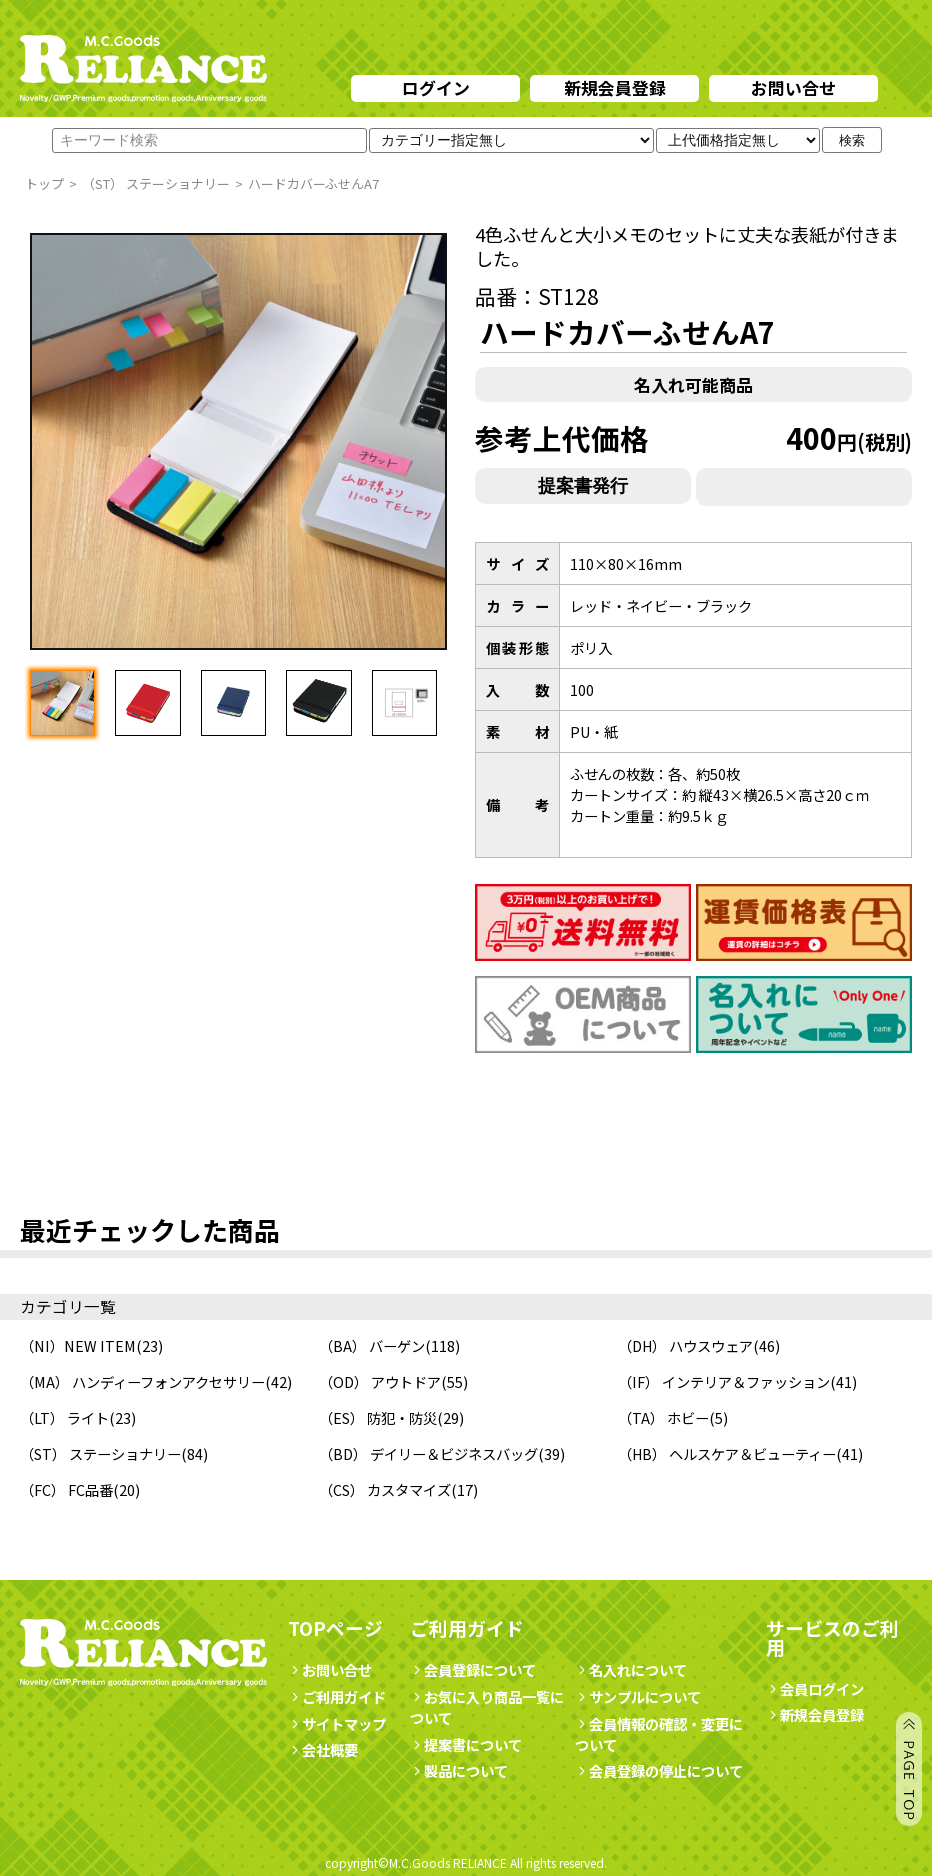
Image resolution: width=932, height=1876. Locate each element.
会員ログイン (815, 1688)
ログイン (436, 87)
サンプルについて (638, 1696)
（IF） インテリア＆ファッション (724, 1381)
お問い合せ (793, 87)
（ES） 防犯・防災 (378, 1417)
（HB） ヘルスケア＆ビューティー (727, 1453)
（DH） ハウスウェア (685, 1345)
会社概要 (323, 1749)
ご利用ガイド (337, 1696)
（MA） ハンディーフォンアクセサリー (142, 1381)
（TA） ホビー (663, 1417)
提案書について (466, 1744)
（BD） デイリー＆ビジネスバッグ (428, 1453)
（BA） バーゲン (372, 1345)
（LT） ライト (64, 1417)
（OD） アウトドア (380, 1381)
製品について (459, 1770)
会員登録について (473, 1669)
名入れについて (631, 1669)
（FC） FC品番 (66, 1489)
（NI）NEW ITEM (78, 1345)
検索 (852, 140)
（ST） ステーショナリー (100, 1453)
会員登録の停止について (666, 1770)
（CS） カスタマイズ (385, 1489)
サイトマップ (337, 1723)
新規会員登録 (615, 87)
